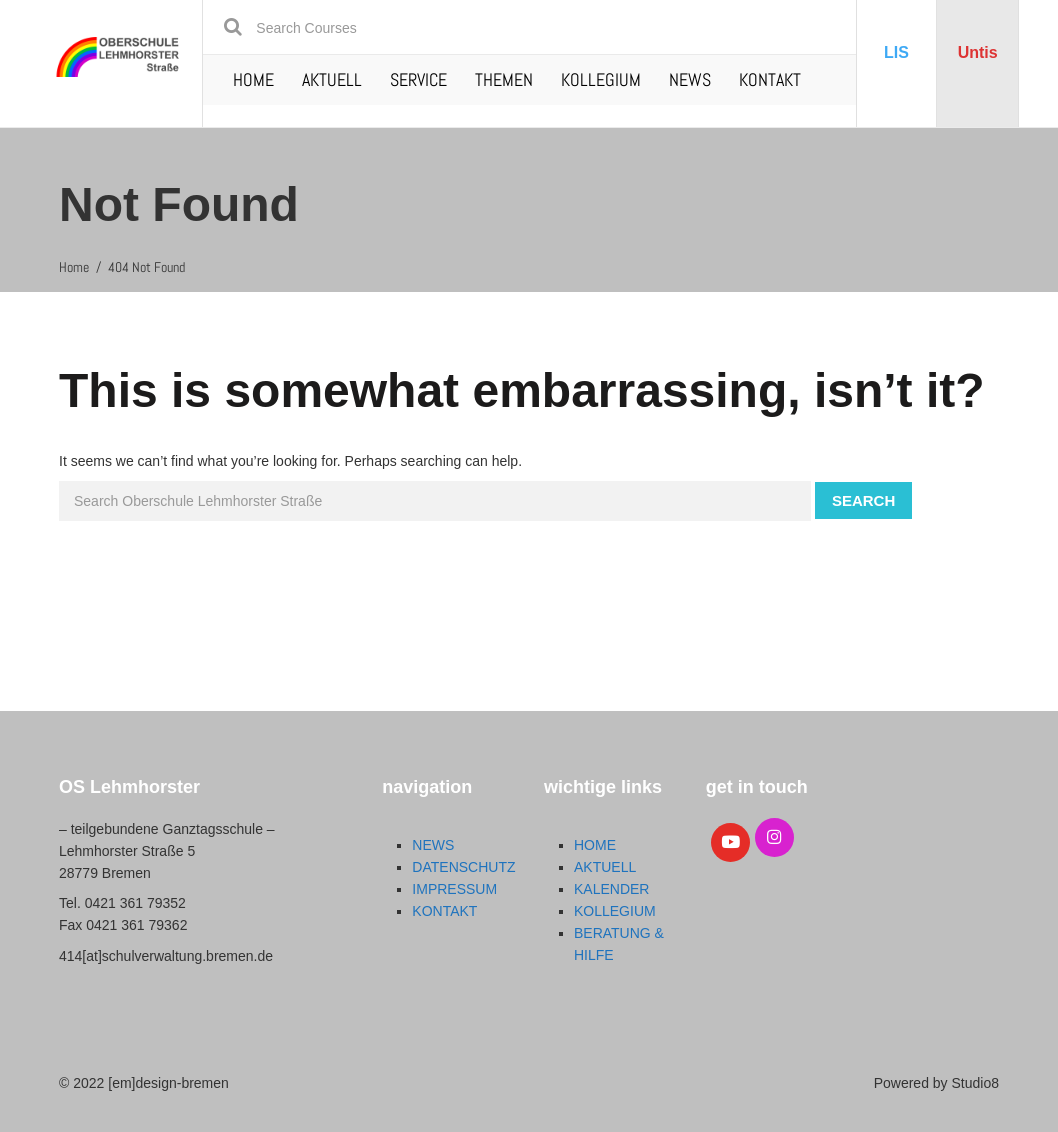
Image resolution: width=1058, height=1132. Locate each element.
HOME (253, 79)
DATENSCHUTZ (463, 867)
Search (863, 500)
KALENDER (611, 889)
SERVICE (418, 79)
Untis (978, 52)
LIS (896, 52)
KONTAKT (770, 79)
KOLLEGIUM (601, 79)
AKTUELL (332, 79)
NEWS (690, 79)
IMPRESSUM (454, 889)
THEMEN (504, 79)
